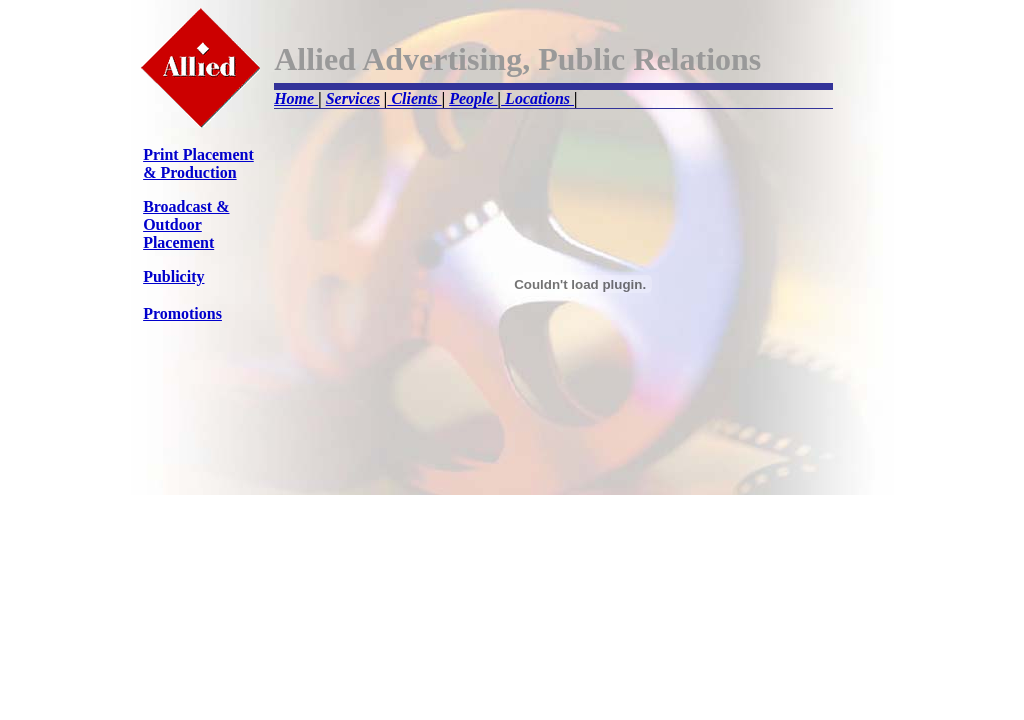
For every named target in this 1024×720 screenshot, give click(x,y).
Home (296, 98)
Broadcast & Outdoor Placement (186, 224)
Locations (537, 98)
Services (353, 98)
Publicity (173, 276)
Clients (414, 98)
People (473, 98)
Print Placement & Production (198, 163)
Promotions (182, 313)
